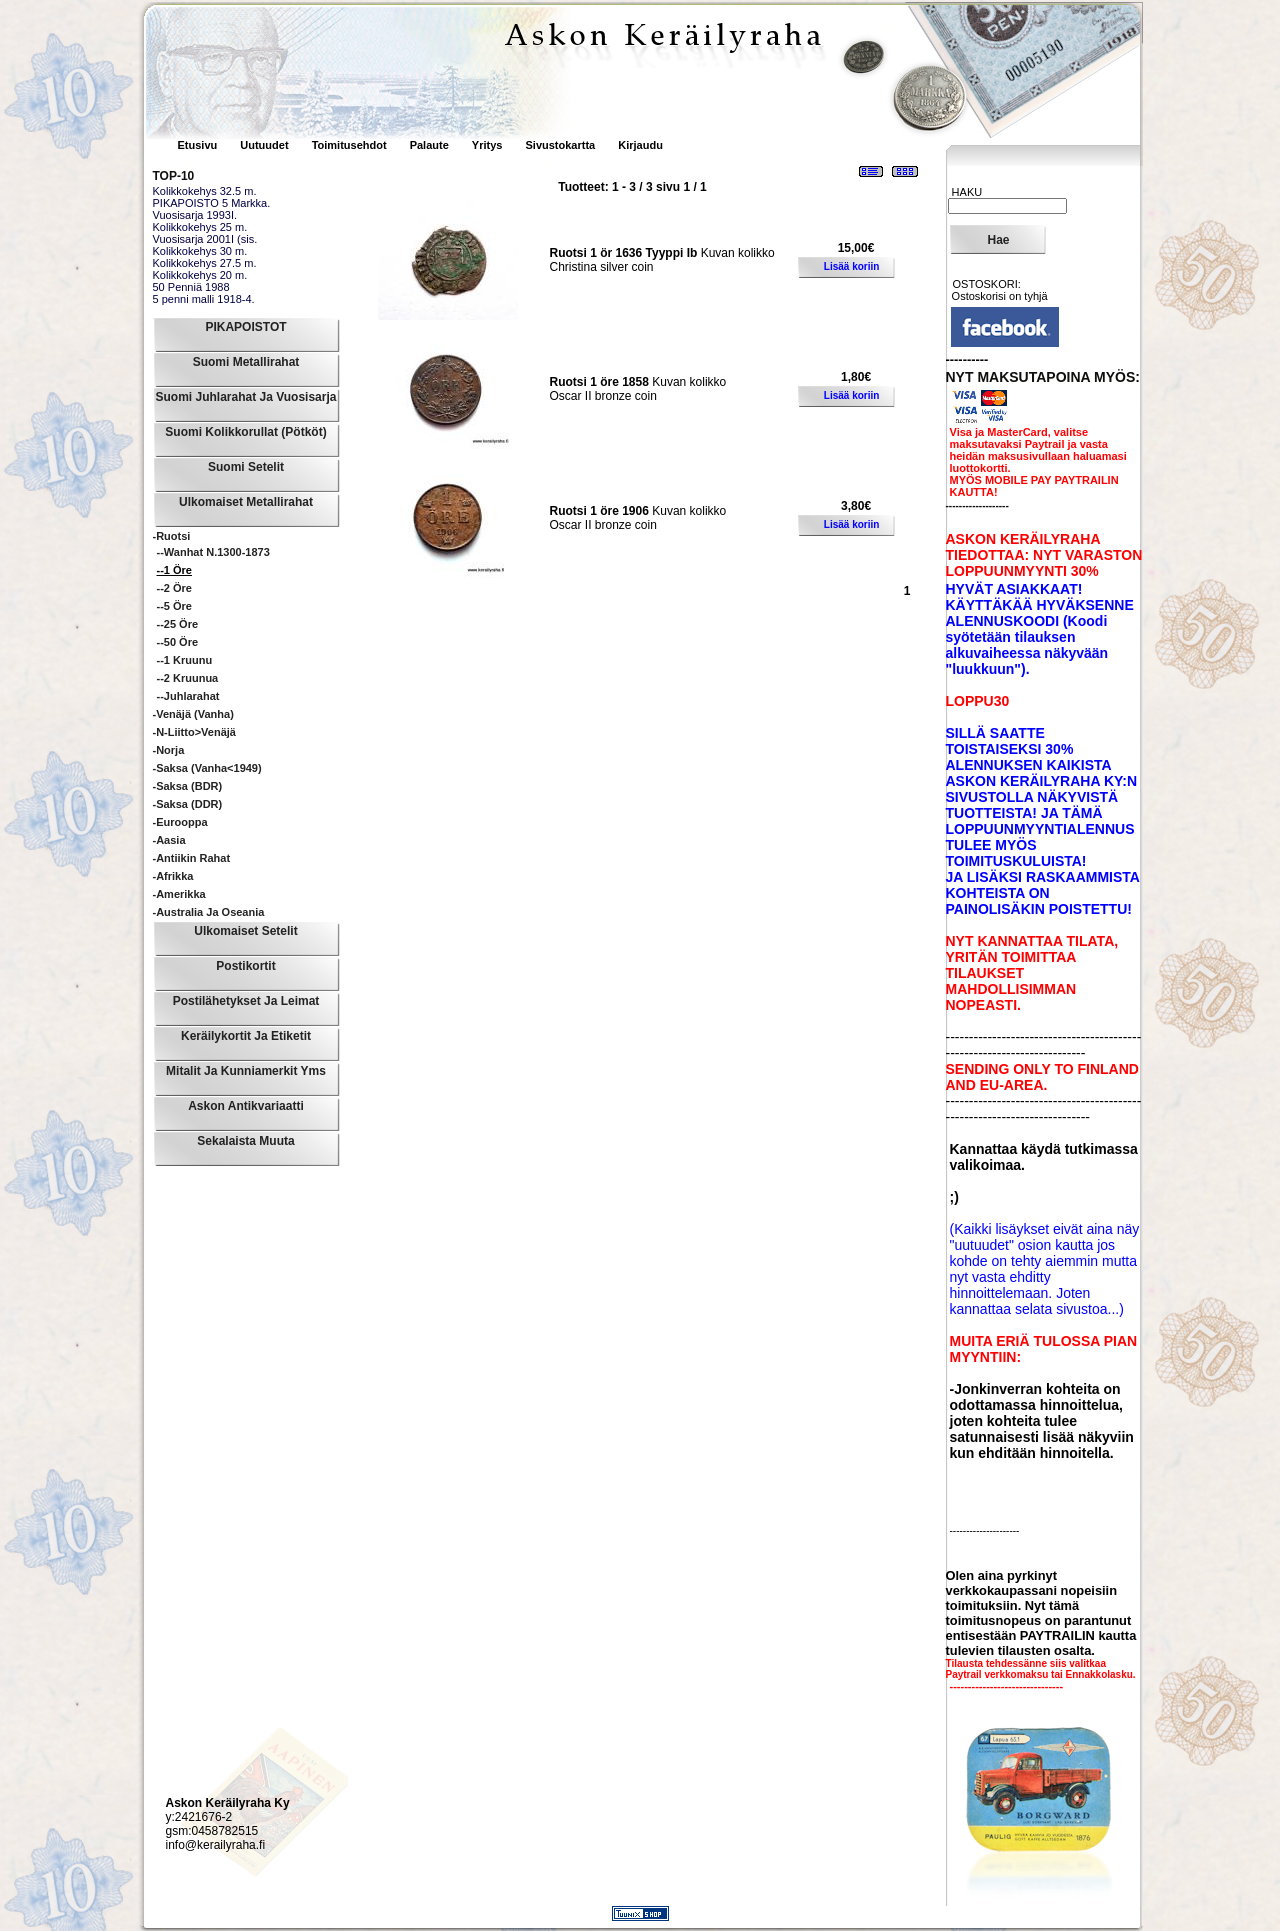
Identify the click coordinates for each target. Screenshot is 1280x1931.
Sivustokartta (560, 145)
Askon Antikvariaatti (246, 1106)
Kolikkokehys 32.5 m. (205, 191)
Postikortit (245, 966)
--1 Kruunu (185, 660)
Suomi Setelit (246, 467)
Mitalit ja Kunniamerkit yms (246, 1071)
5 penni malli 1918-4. (204, 299)
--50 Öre (178, 642)
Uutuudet (265, 145)
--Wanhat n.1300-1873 (213, 552)
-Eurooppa (180, 822)
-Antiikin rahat (192, 858)
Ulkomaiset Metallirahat (246, 502)
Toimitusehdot (351, 145)
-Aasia (169, 840)
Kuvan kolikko (662, 253)
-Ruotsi (172, 536)
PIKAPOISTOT (245, 327)
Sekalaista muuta (245, 1141)
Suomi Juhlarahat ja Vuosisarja (246, 397)
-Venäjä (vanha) (193, 714)
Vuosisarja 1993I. (195, 215)
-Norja (169, 750)
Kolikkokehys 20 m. (200, 275)
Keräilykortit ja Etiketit (246, 1036)
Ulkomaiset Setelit (245, 931)
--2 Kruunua (188, 678)
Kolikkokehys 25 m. (200, 227)
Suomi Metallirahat (246, 362)
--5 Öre (174, 606)
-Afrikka (173, 876)
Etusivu (199, 145)
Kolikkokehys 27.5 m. (205, 263)
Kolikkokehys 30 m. (200, 251)
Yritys (487, 145)
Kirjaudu (640, 145)
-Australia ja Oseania (209, 912)
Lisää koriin (852, 266)
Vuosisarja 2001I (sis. (205, 239)
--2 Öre (174, 588)
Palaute (429, 145)
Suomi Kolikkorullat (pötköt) (245, 432)
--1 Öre (174, 570)
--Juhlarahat (188, 696)
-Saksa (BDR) (188, 786)
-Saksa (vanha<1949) (207, 768)
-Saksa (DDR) (188, 804)
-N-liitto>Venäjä (194, 732)
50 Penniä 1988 (191, 287)
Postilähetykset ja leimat (246, 1001)
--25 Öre (178, 624)
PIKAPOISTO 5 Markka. (212, 203)
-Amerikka (179, 894)
